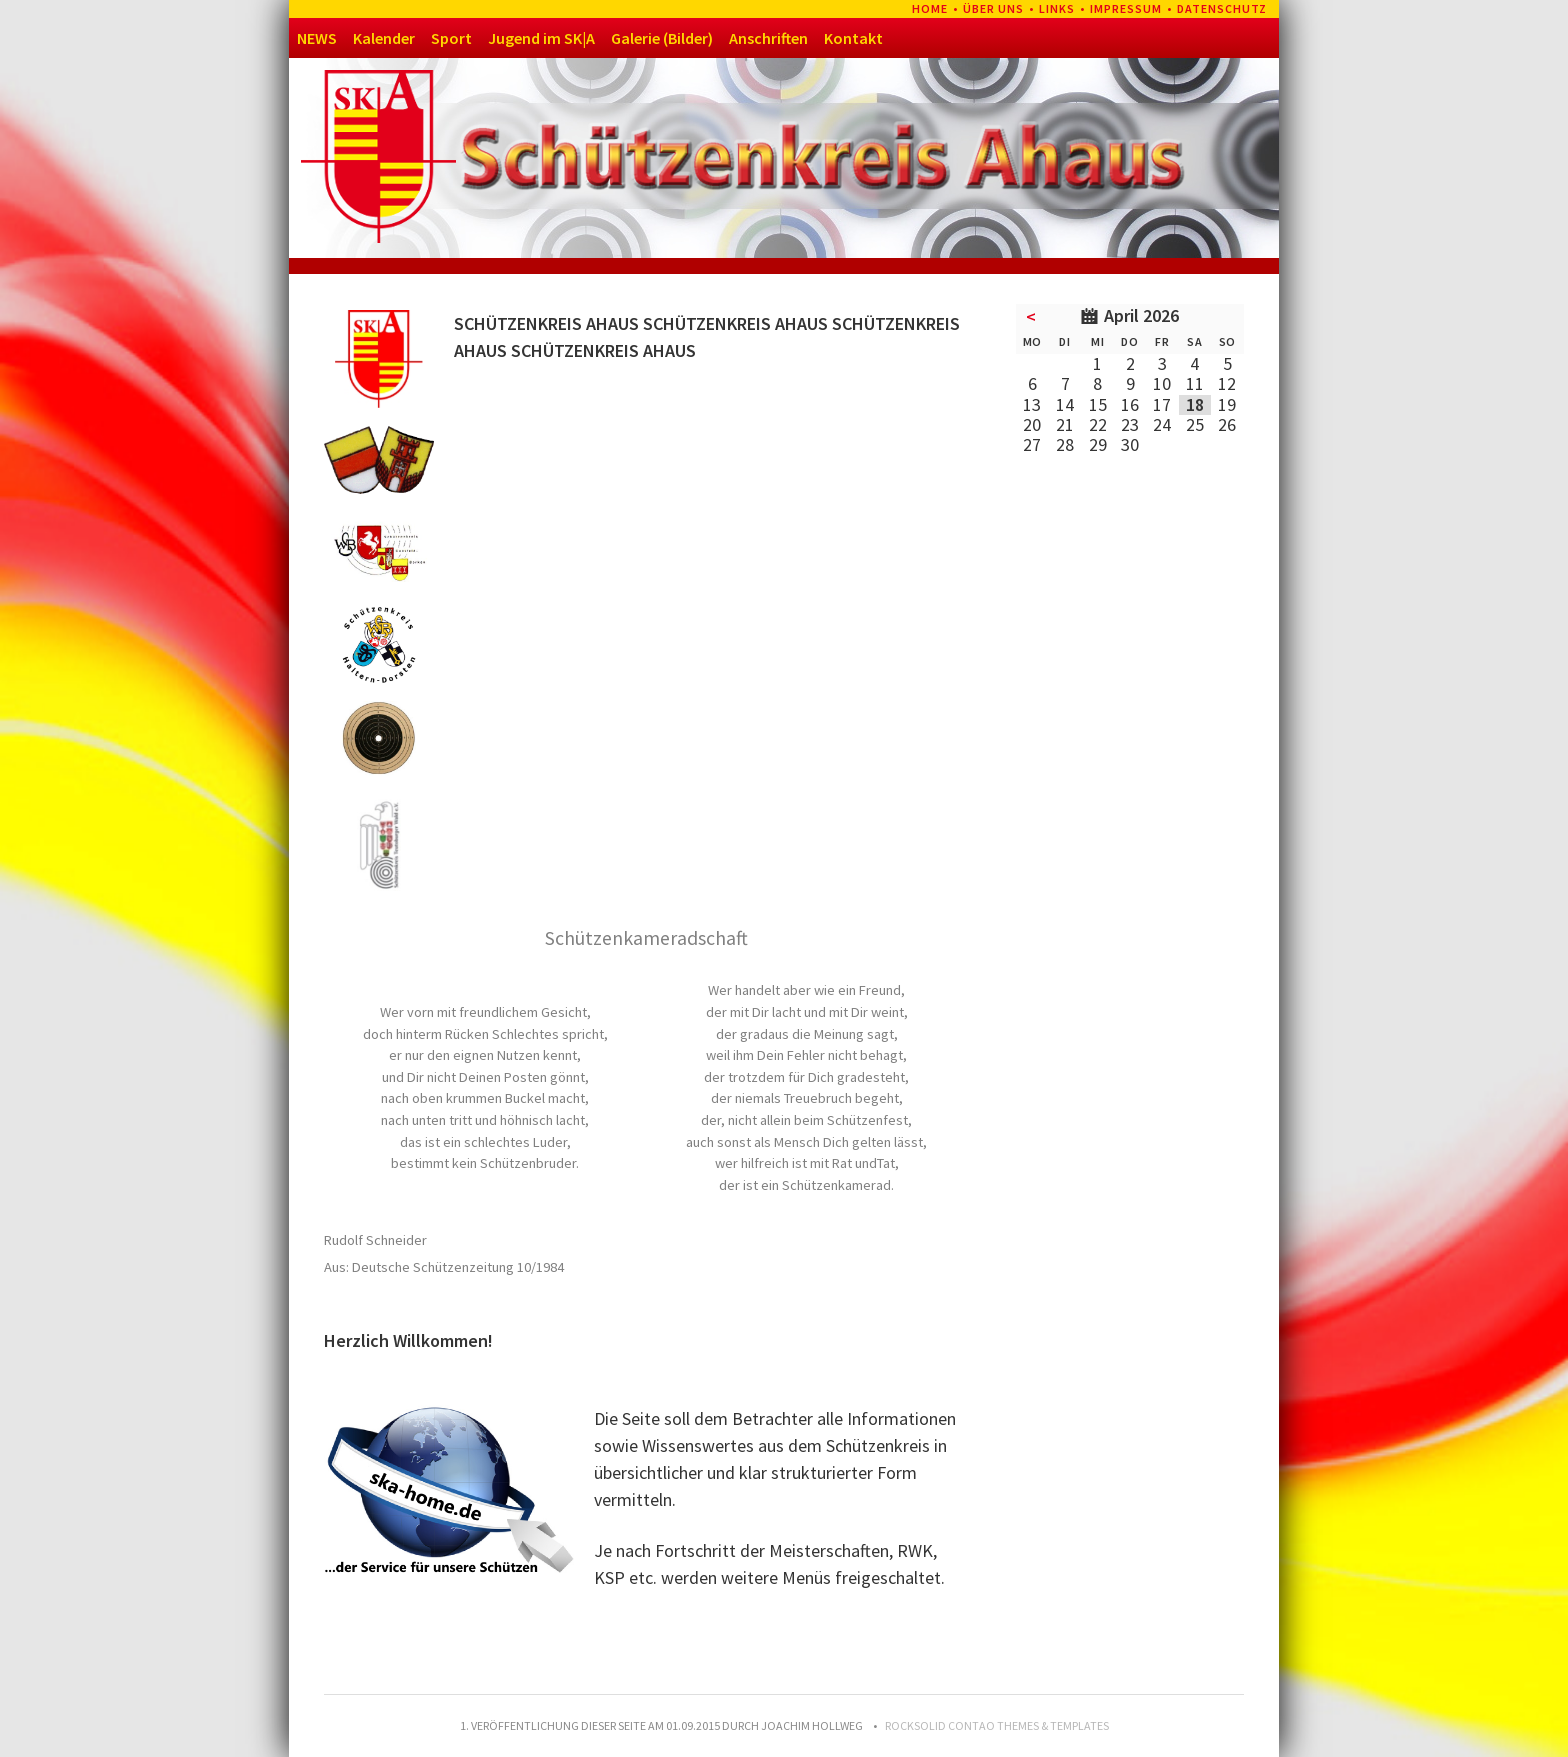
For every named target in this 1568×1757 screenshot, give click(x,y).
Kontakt (853, 38)
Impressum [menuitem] (1126, 8)
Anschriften (768, 38)
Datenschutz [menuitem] (1222, 8)
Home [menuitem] (930, 8)
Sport (451, 38)
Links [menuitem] (1057, 8)
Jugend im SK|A (541, 38)
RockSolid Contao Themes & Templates (997, 1725)
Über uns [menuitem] (993, 8)
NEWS (317, 38)
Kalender (384, 38)
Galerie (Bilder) (662, 38)
